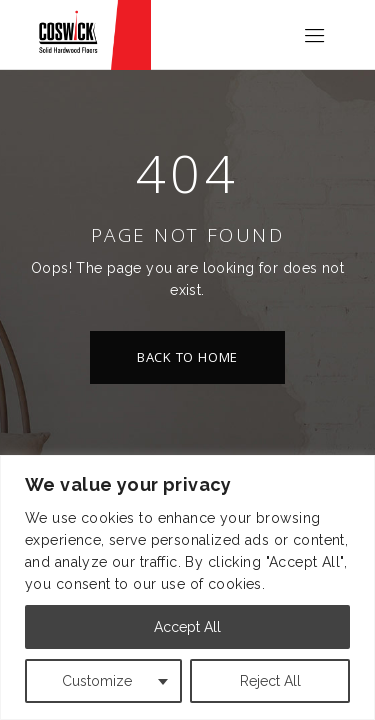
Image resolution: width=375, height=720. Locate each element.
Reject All (270, 681)
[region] (187, 587)
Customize (97, 681)
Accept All (187, 627)
